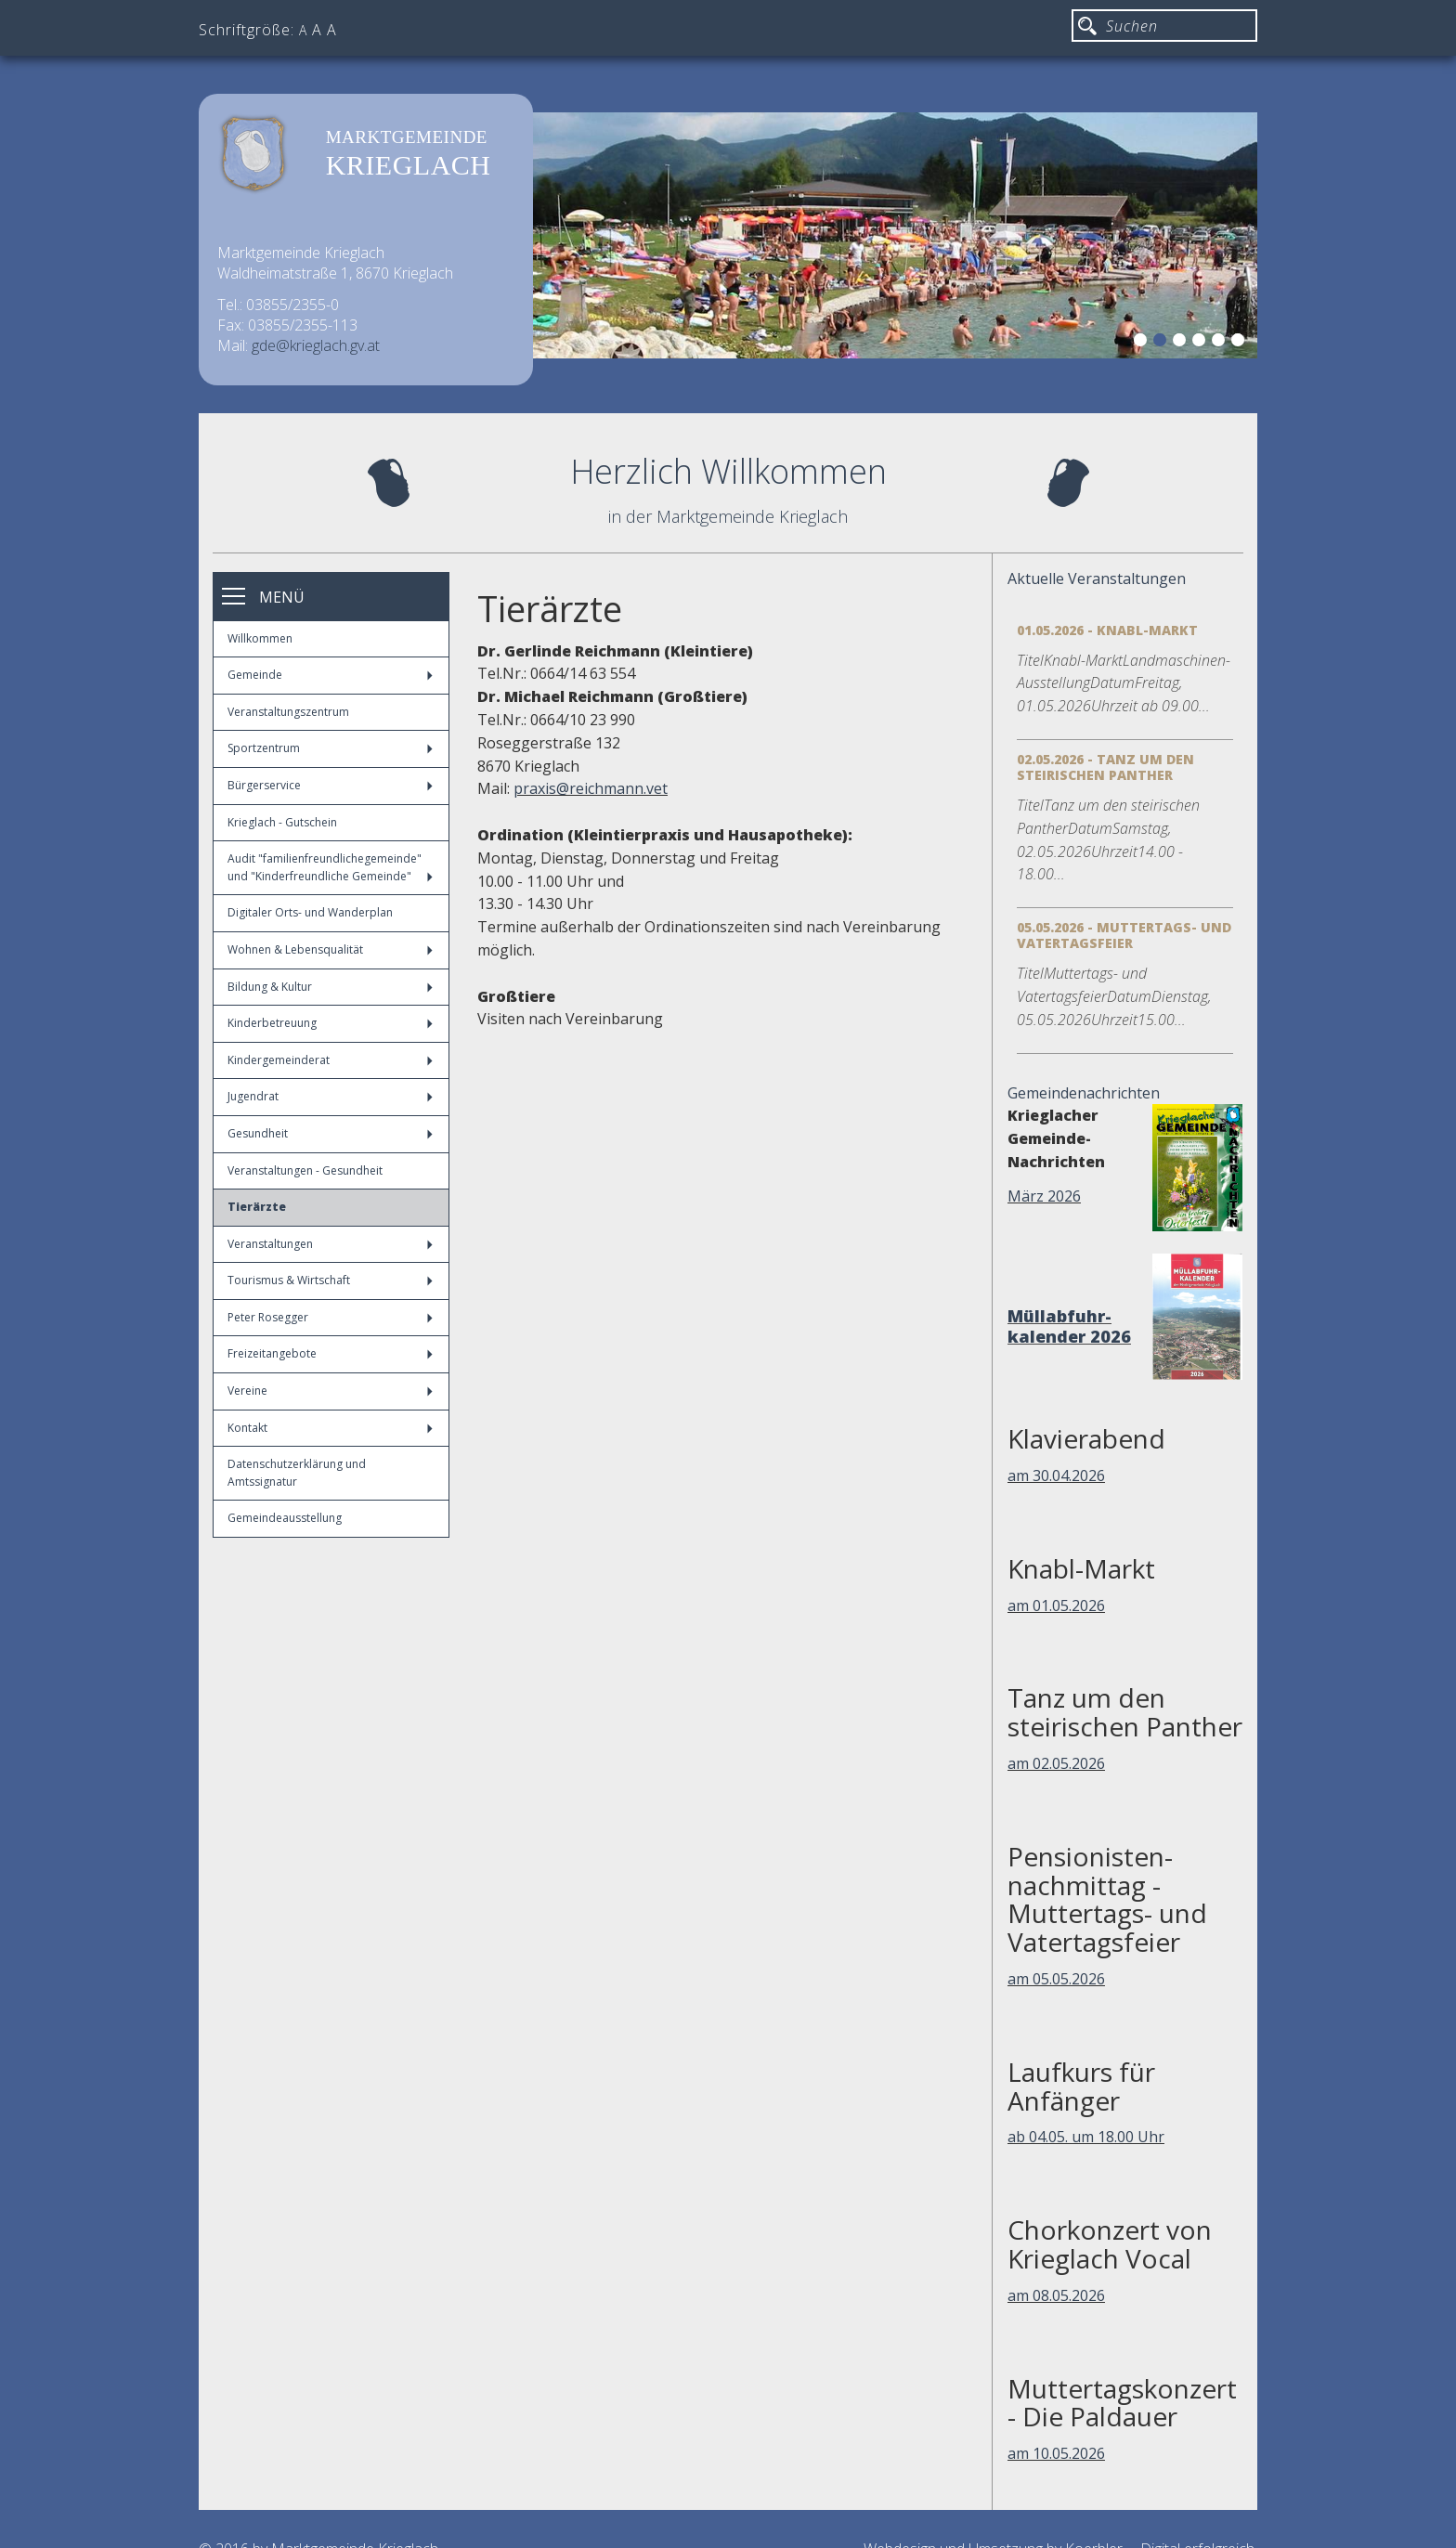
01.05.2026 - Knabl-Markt (1107, 630)
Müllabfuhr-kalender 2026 (1069, 1326)
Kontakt (330, 1428)
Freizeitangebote (330, 1353)
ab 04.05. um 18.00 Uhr (1086, 2136)
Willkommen (260, 638)
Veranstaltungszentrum (288, 712)
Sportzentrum (330, 748)
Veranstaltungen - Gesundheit (305, 1170)
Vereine (330, 1390)
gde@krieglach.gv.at (316, 345)
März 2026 (1044, 1196)
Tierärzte (257, 1207)
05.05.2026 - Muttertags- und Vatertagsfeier (1124, 935)
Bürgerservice (330, 785)
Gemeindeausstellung (285, 1518)
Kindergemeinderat (330, 1060)
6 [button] (1240, 342)
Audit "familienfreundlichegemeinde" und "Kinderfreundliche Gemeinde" (330, 867)
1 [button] (1143, 342)
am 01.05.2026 (1056, 1605)
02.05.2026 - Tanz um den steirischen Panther (1105, 767)
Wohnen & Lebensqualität (330, 949)
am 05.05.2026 (1056, 1979)
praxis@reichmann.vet (591, 788)
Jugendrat (330, 1096)
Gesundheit (330, 1133)
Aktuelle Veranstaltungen (1097, 578)
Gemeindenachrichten (1084, 1093)
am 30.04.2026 (1056, 1475)
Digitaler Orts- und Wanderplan (310, 912)
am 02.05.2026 (1056, 1763)
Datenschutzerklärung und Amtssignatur (297, 1472)
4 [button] (1201, 342)
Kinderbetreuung (330, 1023)
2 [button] (1162, 342)
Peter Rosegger (330, 1317)
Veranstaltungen (330, 1244)
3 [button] (1182, 342)
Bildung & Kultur (330, 986)
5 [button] (1221, 342)
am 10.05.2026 (1056, 2453)
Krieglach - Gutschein (282, 822)
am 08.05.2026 (1056, 2295)
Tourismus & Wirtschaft (330, 1280)
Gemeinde (330, 674)
